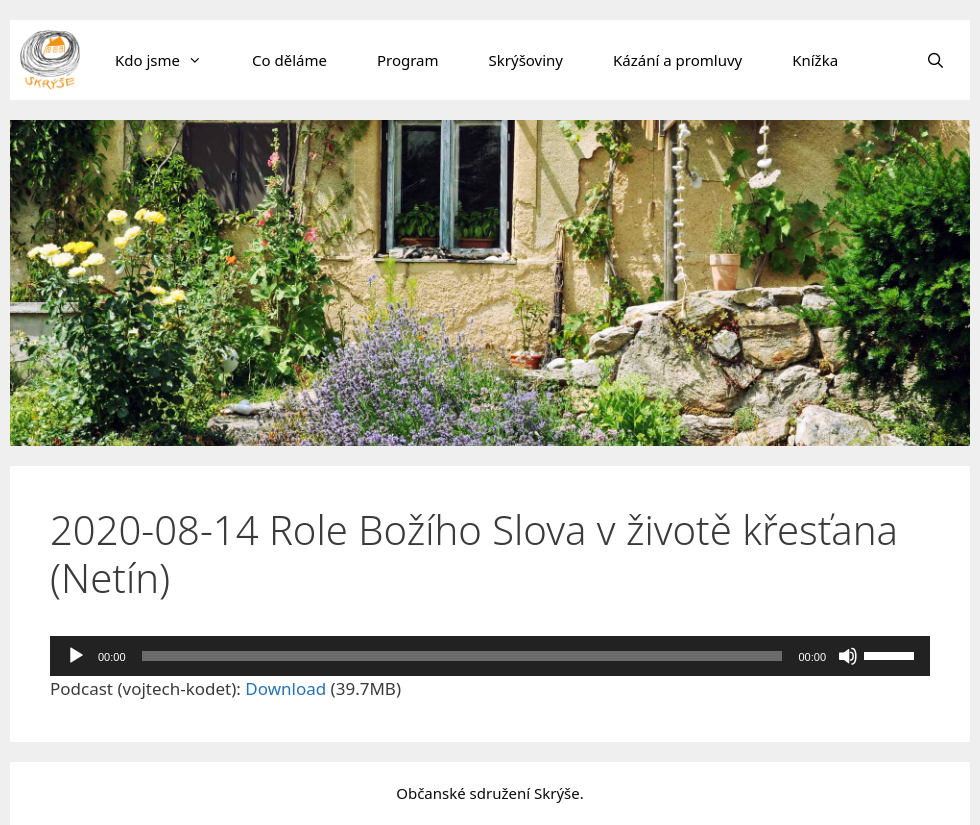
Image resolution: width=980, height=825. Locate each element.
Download (285, 688)
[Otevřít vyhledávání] (935, 60)
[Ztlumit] (848, 656)
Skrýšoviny (526, 60)
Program (408, 60)
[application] (490, 656)
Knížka (815, 60)
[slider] (462, 656)
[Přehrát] (76, 656)
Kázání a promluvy (677, 60)
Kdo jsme (171, 60)
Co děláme (289, 60)
